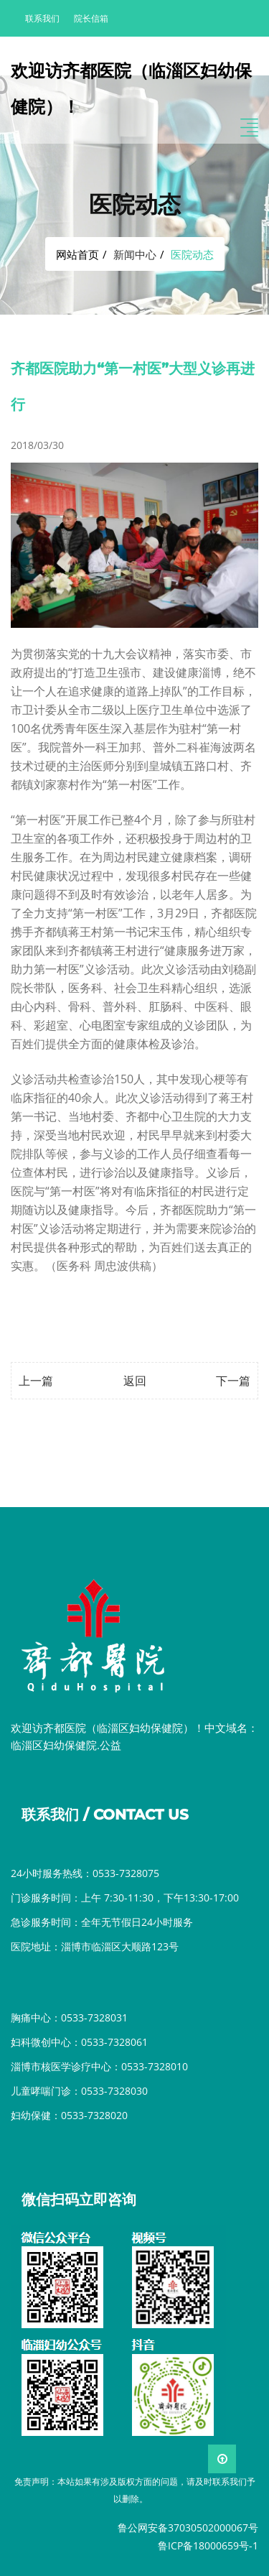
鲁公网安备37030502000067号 (188, 2527)
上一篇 (36, 1381)
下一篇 (233, 1381)
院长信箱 (91, 18)
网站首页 (77, 254)
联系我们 (42, 18)
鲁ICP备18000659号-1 (208, 2545)
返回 (134, 1381)
